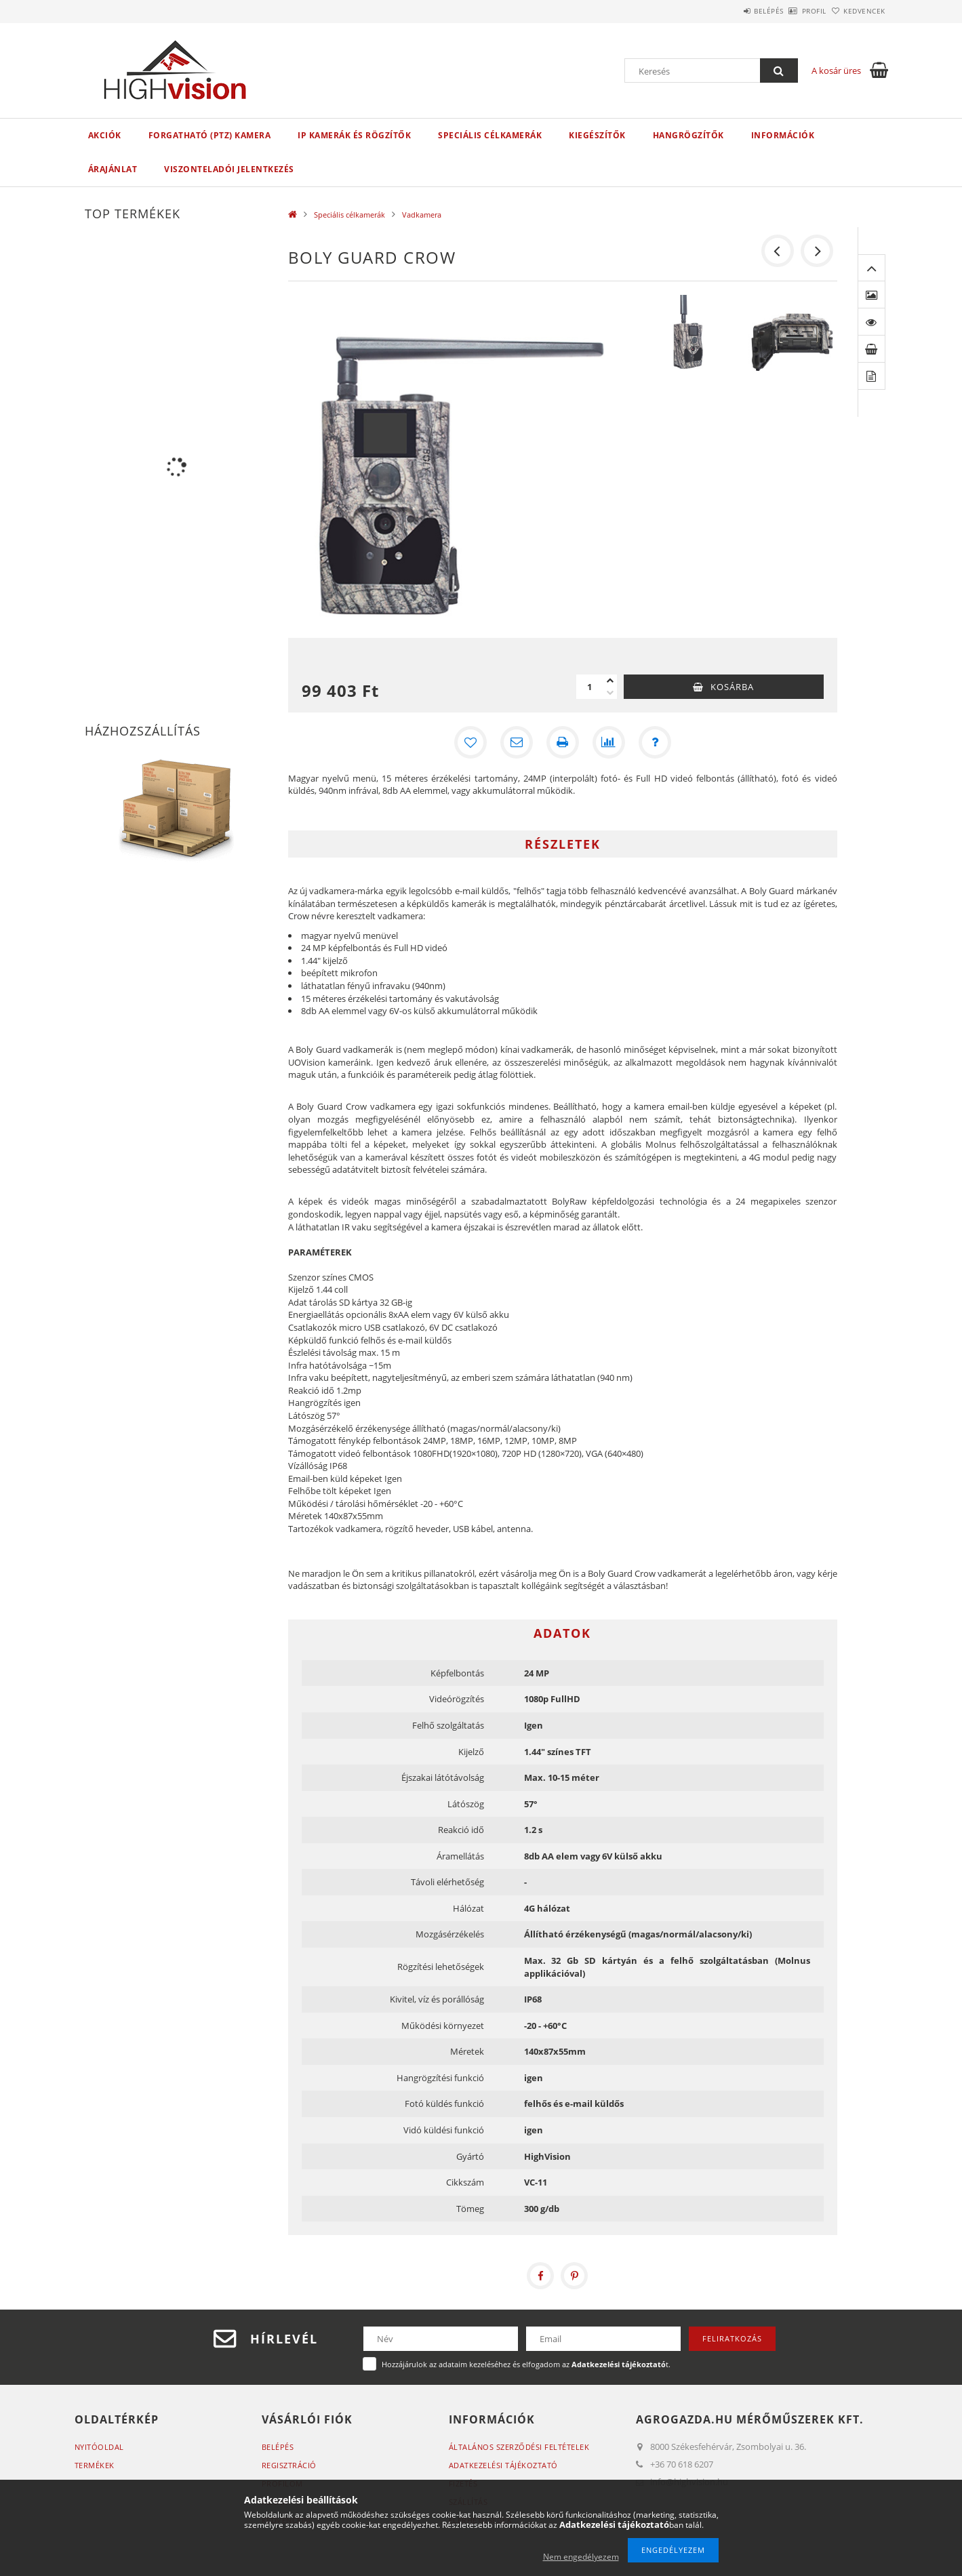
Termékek (95, 2465)
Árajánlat (113, 169)
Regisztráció (289, 2465)
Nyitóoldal (99, 2447)
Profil (792, 11)
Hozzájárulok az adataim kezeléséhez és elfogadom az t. (526, 2364)
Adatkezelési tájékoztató (503, 2465)
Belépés (731, 11)
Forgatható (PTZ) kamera (209, 135)
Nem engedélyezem (581, 2556)
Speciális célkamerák (490, 135)
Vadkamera (421, 214)
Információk (783, 135)
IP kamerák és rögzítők (354, 135)
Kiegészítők (597, 135)
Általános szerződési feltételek (519, 2447)
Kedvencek (857, 11)
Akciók (104, 135)
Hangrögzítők (688, 135)
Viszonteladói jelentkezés (229, 169)
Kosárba (732, 687)
